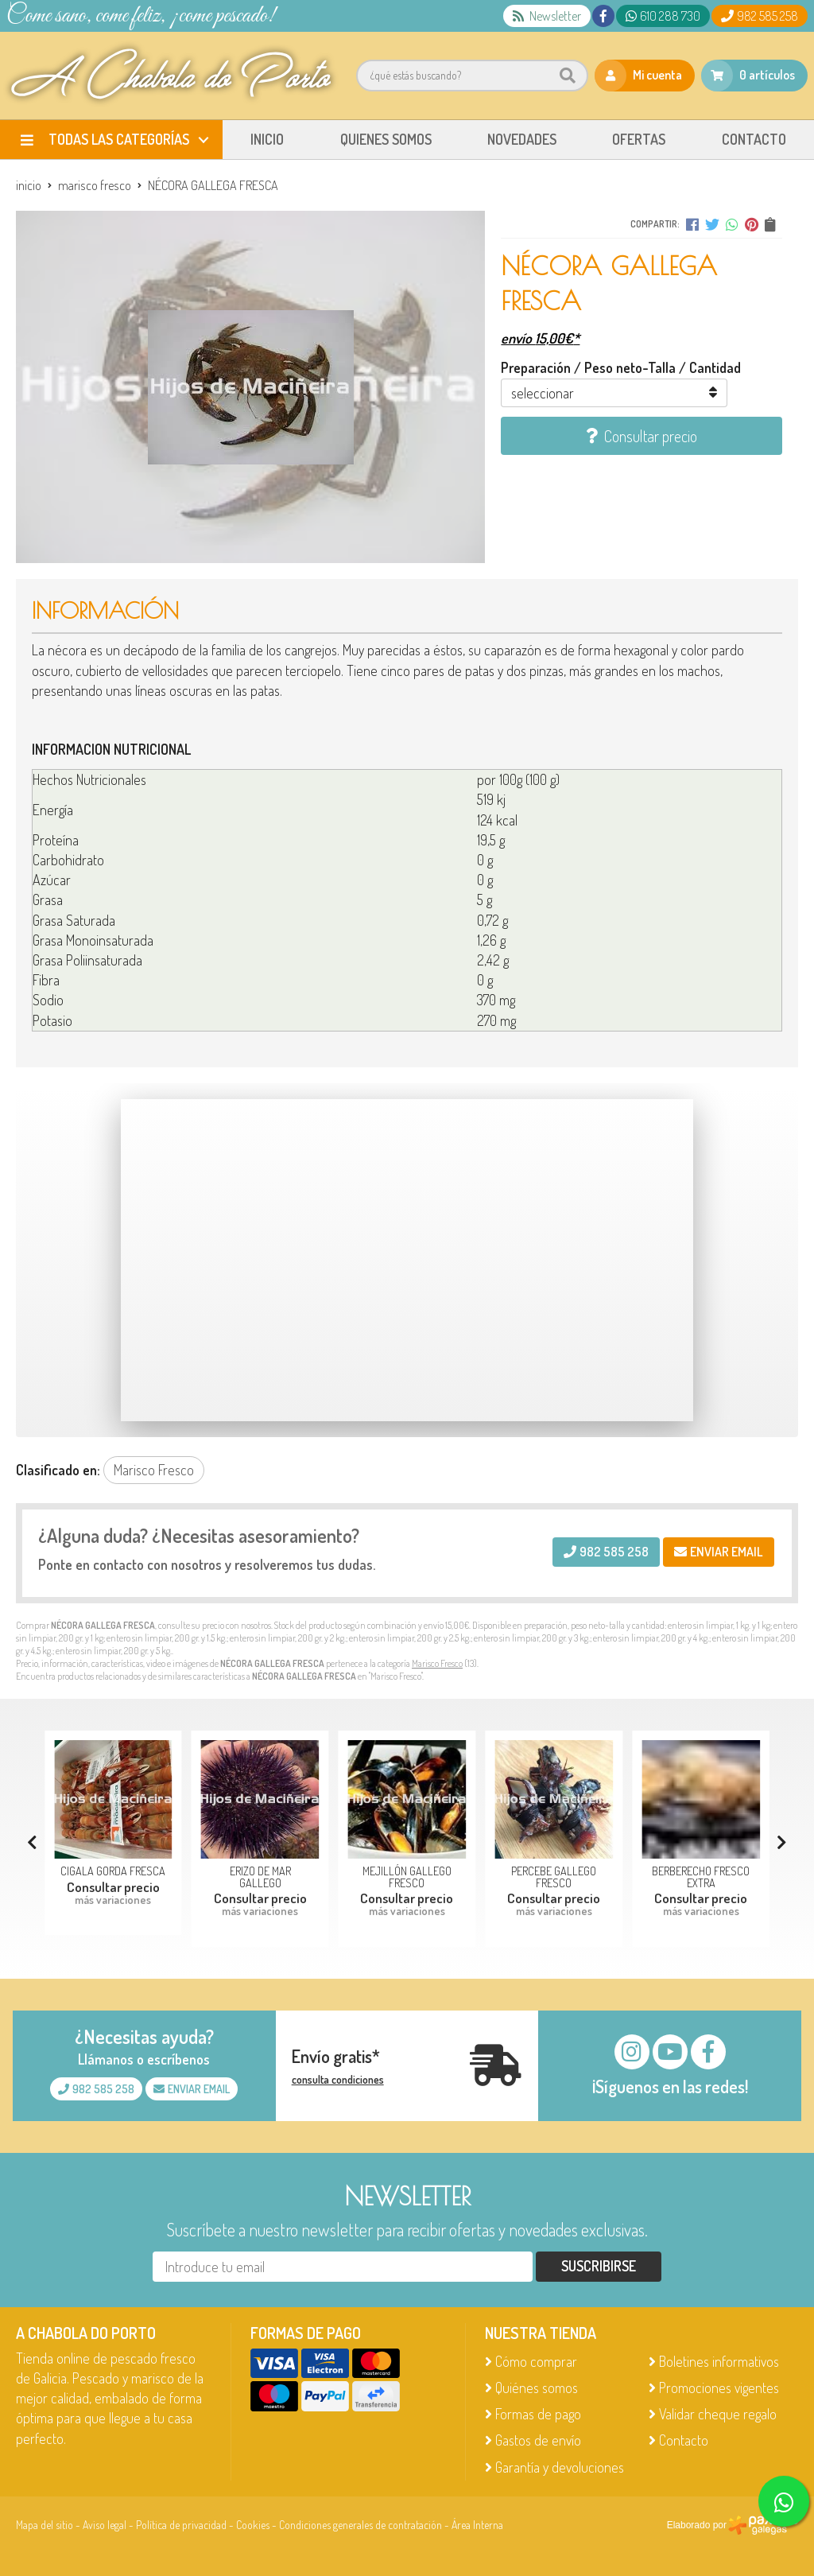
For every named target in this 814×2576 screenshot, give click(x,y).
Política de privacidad (181, 2524)
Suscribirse (598, 2266)
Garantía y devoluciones (559, 2467)
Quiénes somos (536, 2387)
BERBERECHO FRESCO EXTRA (701, 1876)
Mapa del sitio (44, 2524)
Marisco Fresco (437, 1663)
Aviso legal (104, 2524)
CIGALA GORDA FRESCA (112, 1870)
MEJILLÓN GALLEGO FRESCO (407, 1876)
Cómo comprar (536, 2361)
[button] (781, 1842)
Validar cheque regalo (718, 2414)
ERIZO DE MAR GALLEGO (260, 1876)
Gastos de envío (538, 2440)
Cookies (252, 2524)
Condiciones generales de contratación (360, 2524)
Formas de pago (538, 2414)
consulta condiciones (338, 2079)
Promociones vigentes (719, 2387)
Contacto (683, 2440)
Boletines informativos (719, 2361)
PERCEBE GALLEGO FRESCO (553, 1876)
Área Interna (477, 2524)
